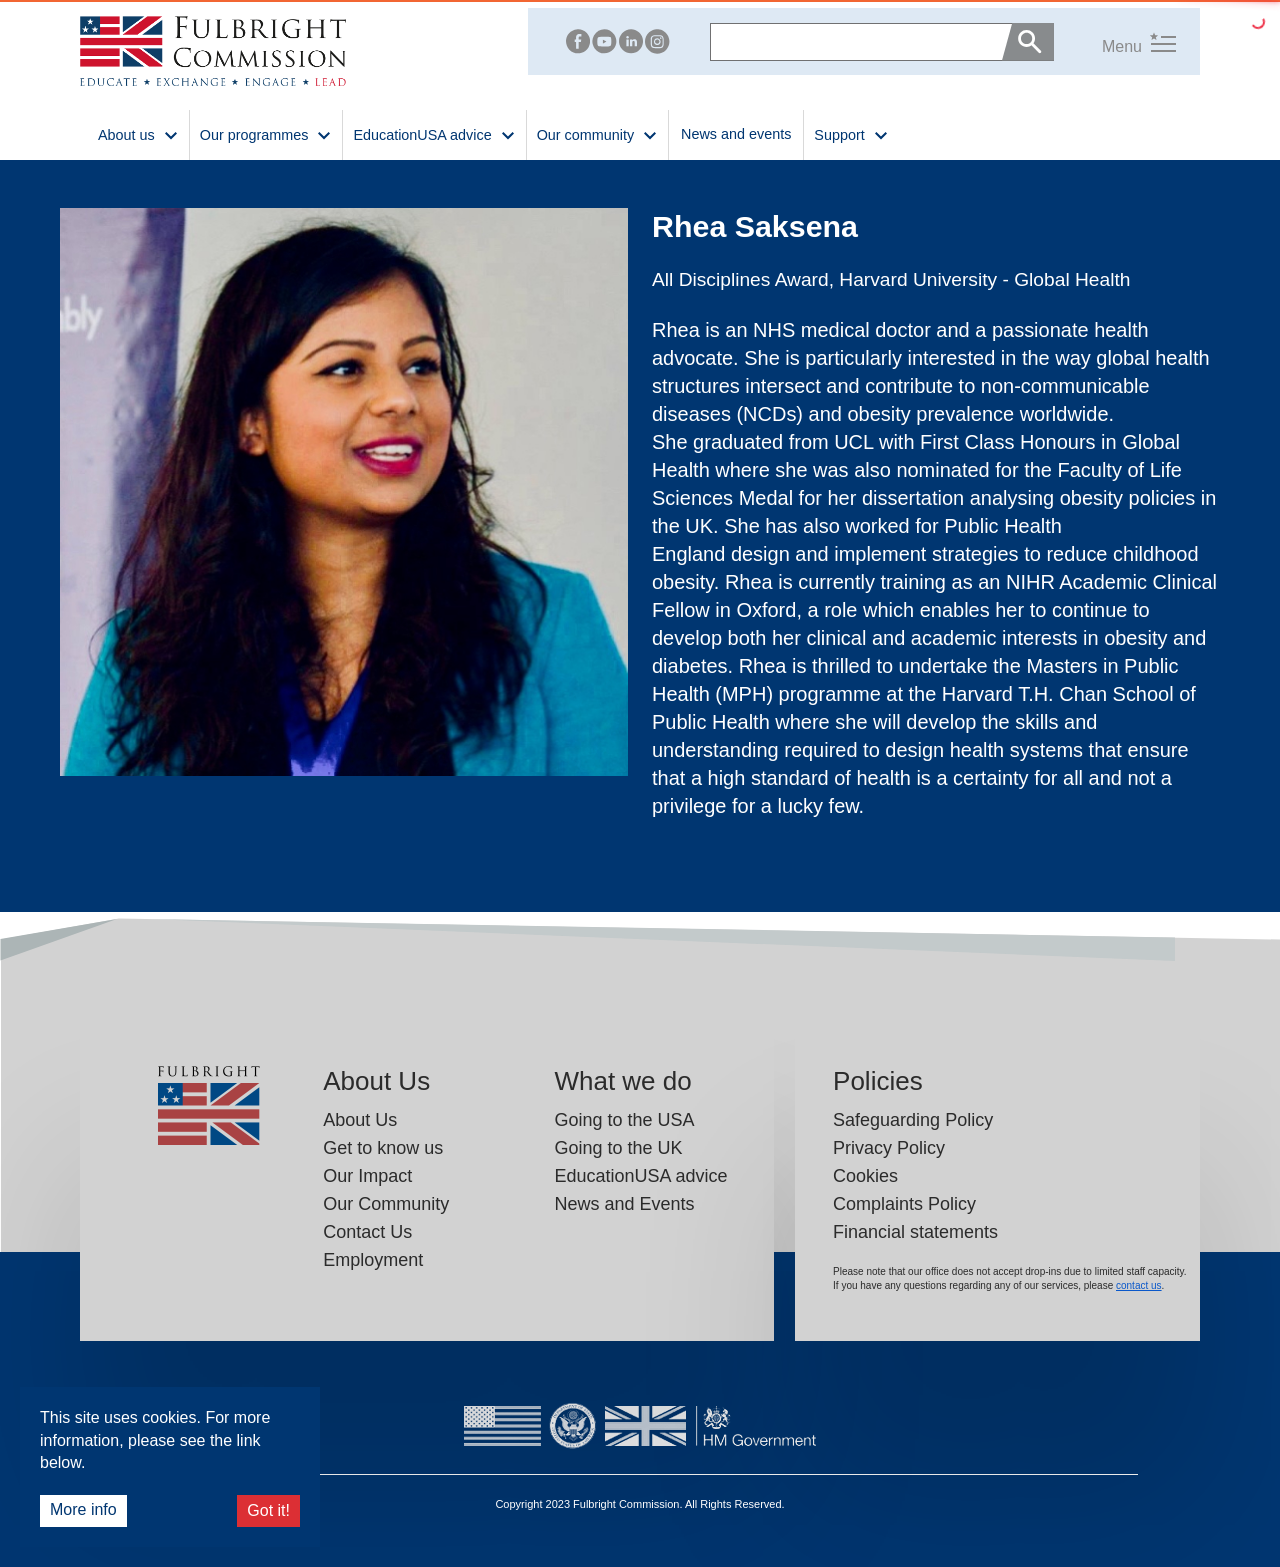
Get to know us (383, 1148)
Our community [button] (597, 133)
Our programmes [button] (266, 133)
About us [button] (138, 133)
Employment (373, 1260)
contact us (1139, 1285)
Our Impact (367, 1176)
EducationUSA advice (640, 1176)
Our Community (386, 1204)
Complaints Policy (904, 1204)
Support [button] (851, 133)
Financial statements (915, 1232)
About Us (360, 1120)
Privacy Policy (889, 1148)
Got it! (268, 1510)
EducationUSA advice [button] (434, 133)
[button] (1115, 41)
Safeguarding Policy (913, 1120)
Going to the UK (618, 1148)
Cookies (865, 1176)
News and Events (624, 1204)
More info (83, 1509)
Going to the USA (624, 1120)
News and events (736, 134)
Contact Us (367, 1232)
